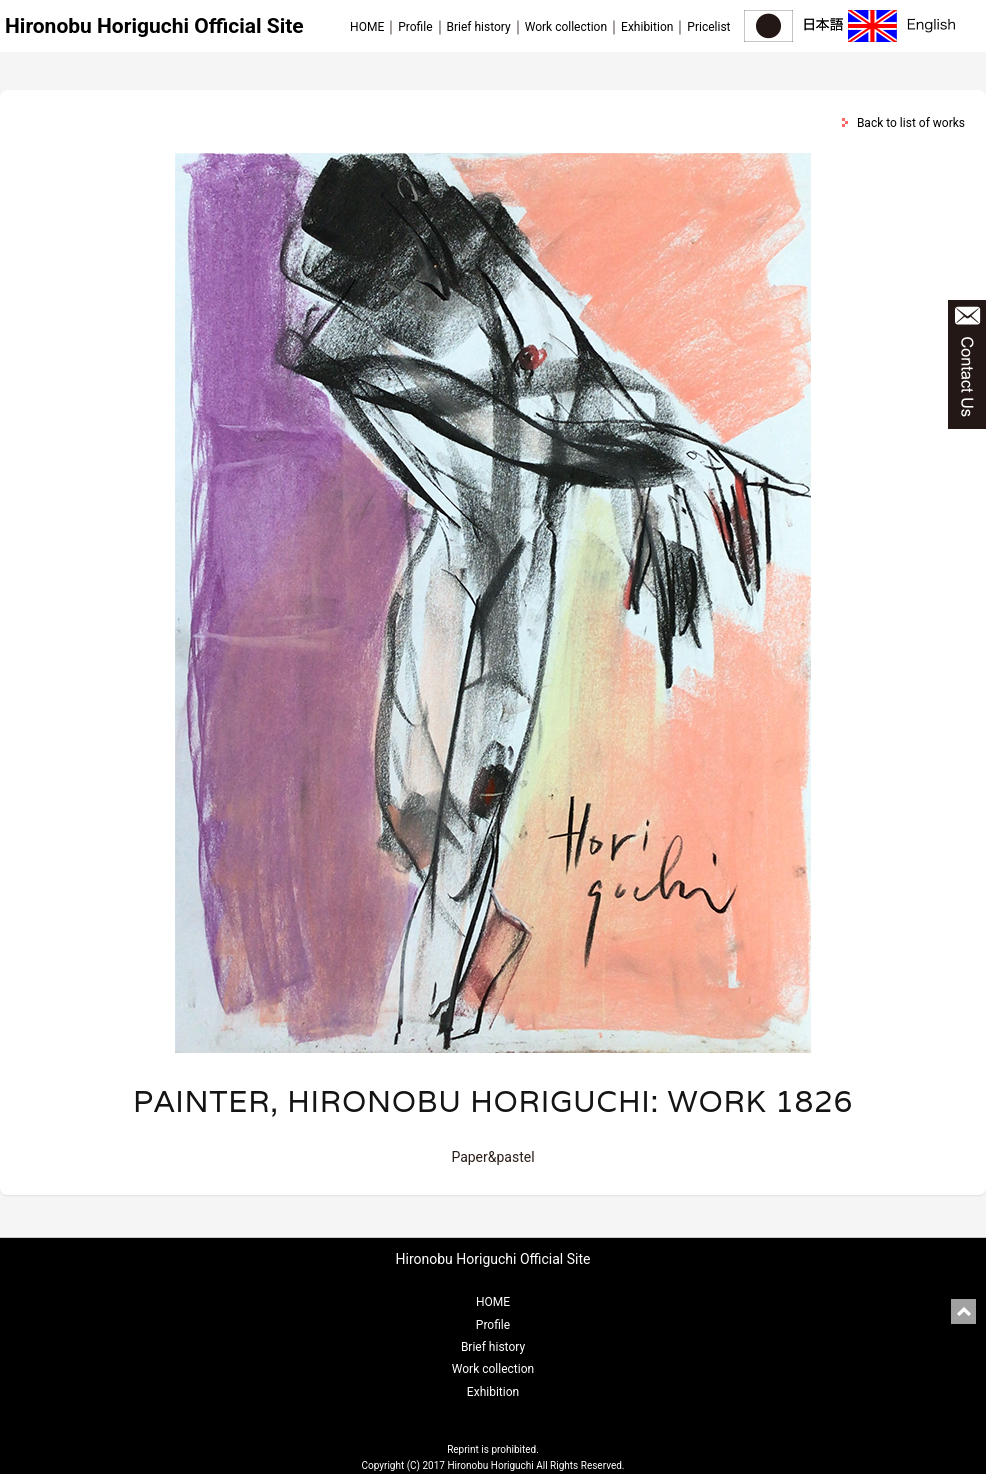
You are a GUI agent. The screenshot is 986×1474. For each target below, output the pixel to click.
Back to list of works (911, 123)
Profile (415, 27)
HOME (367, 27)
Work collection (566, 27)
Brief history (479, 27)
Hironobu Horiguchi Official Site (154, 26)
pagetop (963, 1311)
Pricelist (708, 27)
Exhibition (647, 27)
